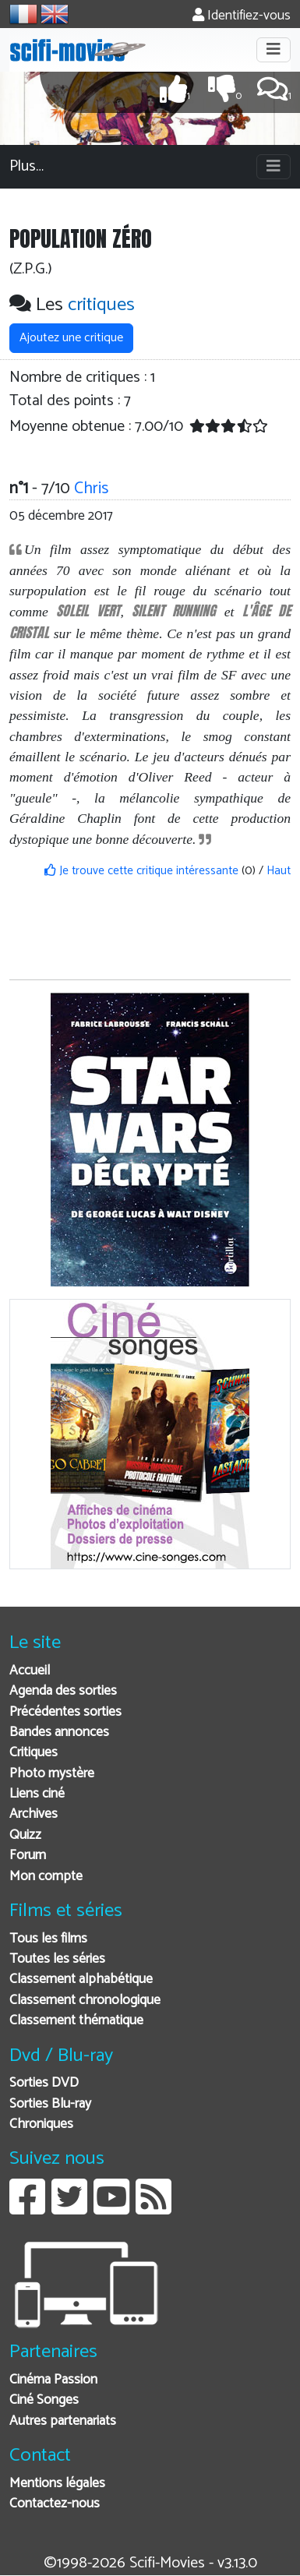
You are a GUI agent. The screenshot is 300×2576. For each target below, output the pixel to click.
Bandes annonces (59, 1732)
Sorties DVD (44, 2083)
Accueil (29, 1671)
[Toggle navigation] (273, 49)
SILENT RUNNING (174, 610)
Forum (27, 1855)
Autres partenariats (62, 2421)
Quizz (25, 1835)
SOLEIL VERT (88, 610)
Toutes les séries (57, 1959)
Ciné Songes (44, 2400)
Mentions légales (57, 2483)
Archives (33, 1814)
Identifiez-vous (241, 16)
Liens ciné (37, 1794)
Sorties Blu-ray (50, 2104)
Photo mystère (51, 1774)
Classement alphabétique (81, 1979)
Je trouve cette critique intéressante (141, 870)
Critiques (33, 1752)
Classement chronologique (85, 2000)
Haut (278, 870)
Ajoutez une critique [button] (71, 337)
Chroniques (41, 2124)
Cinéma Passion (53, 2380)
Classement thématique (76, 2021)
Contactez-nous (54, 2504)
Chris (91, 489)
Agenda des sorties (63, 1691)
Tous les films (48, 1939)
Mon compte (46, 1876)
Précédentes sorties (65, 1712)
